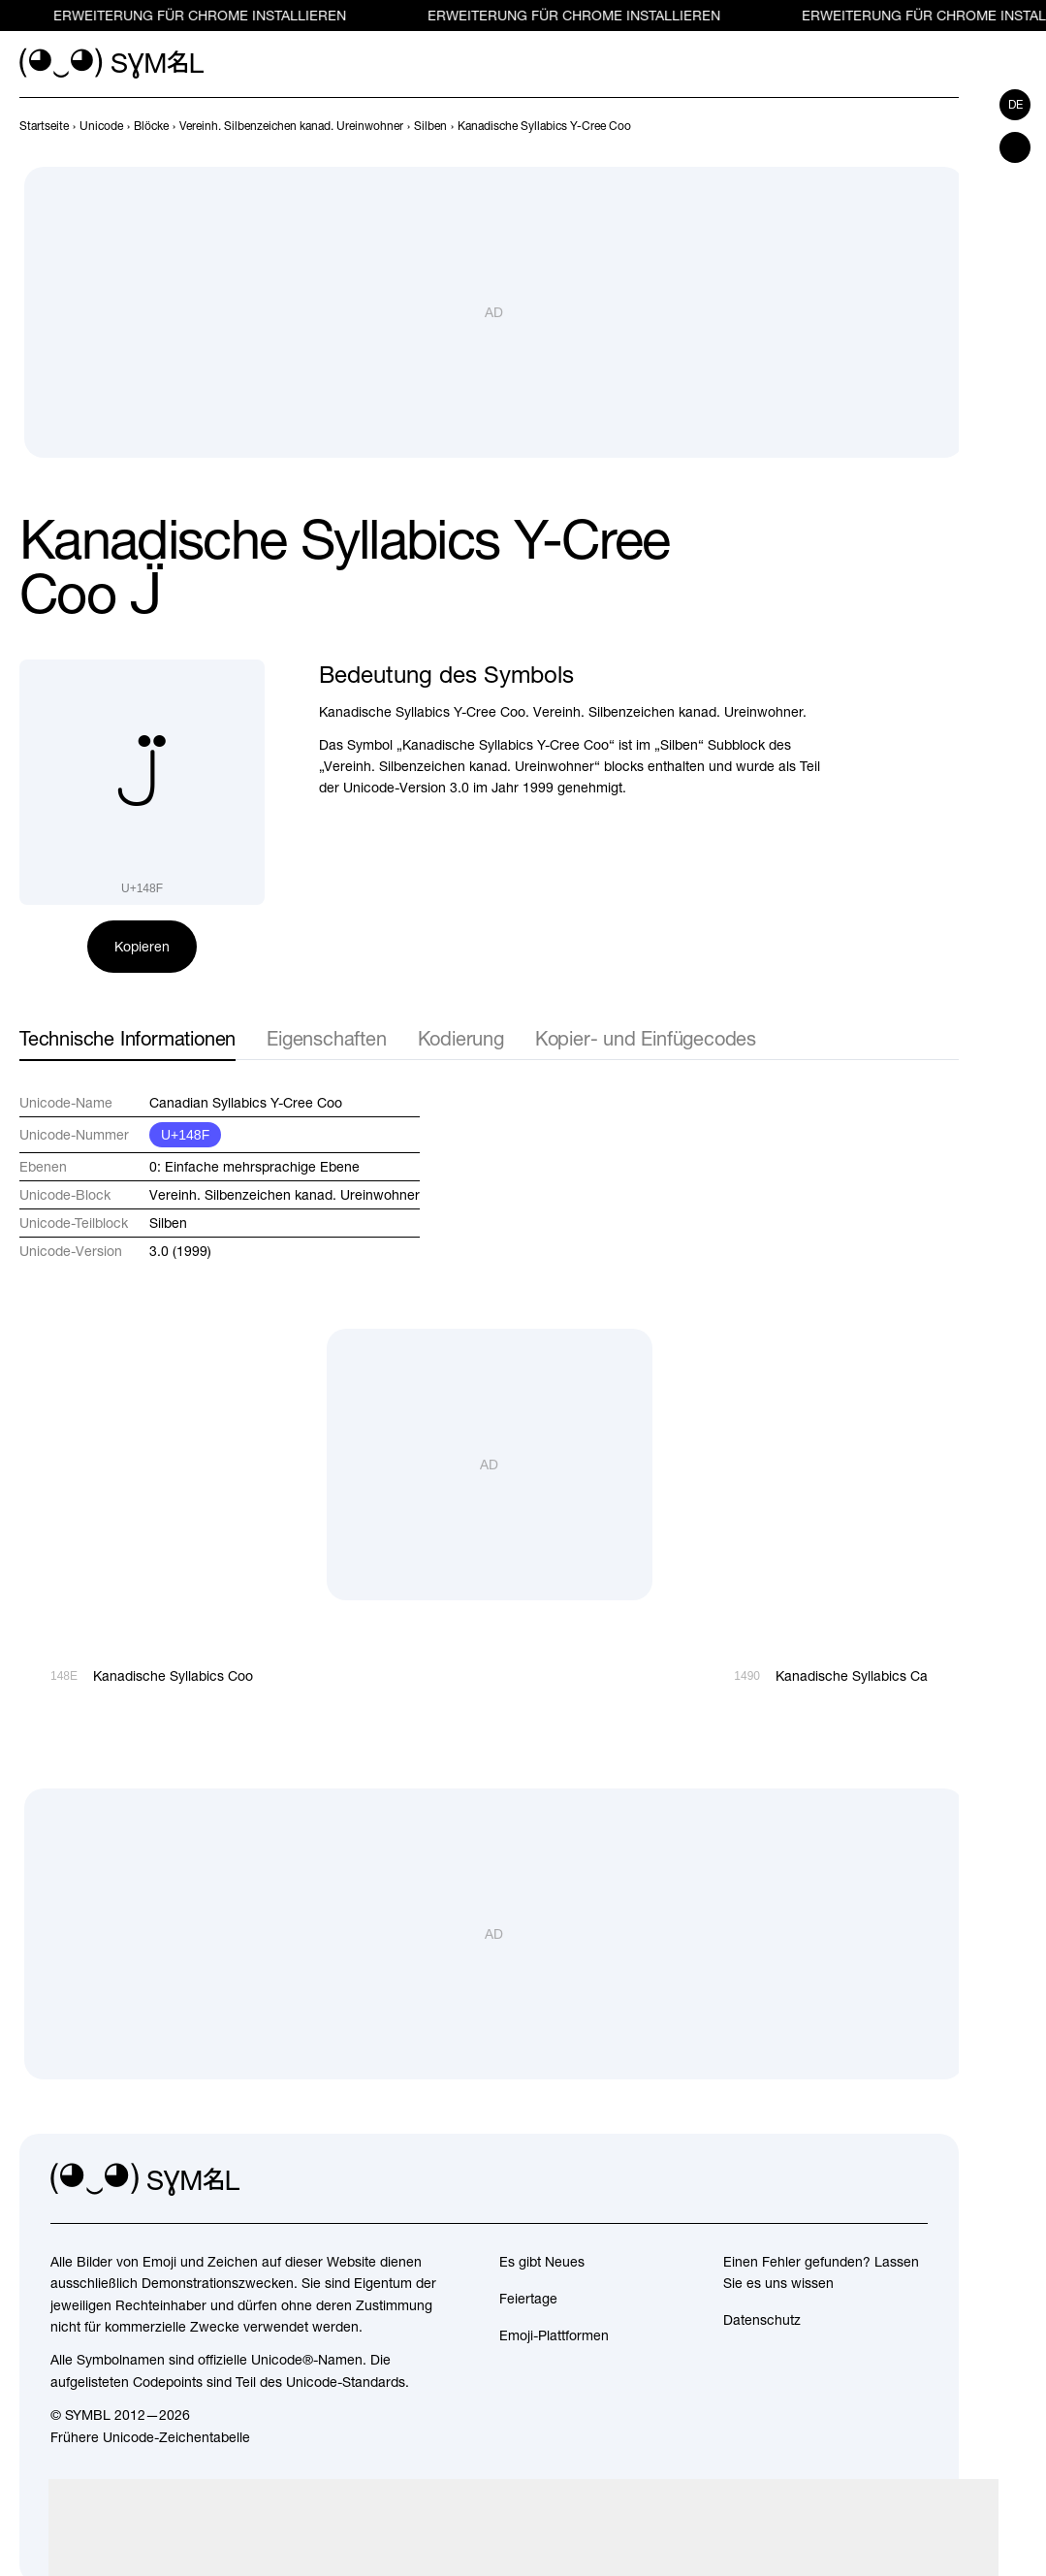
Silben (168, 1223)
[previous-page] (44, 126)
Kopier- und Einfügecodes (645, 1038)
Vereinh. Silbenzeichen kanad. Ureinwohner (284, 1195)
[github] (869, 2180)
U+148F (185, 1135)
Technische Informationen (127, 1038)
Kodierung (461, 1038)
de (1015, 105)
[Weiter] (947, 126)
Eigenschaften (326, 1038)
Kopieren (142, 946)
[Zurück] (912, 126)
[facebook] (912, 2180)
